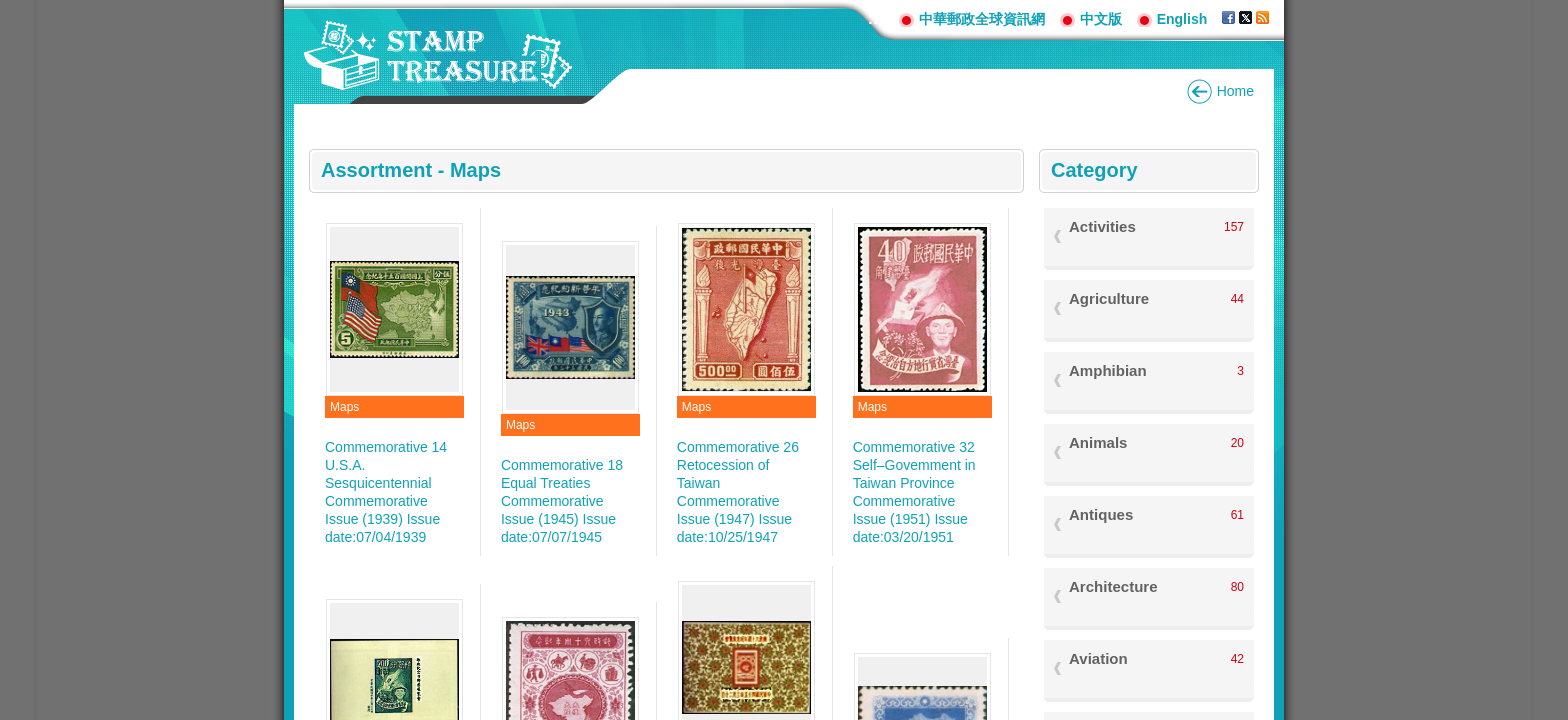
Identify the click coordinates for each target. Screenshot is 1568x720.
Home (1235, 91)
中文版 (1101, 19)
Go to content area (10, 10)
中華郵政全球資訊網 (982, 19)
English (1182, 19)
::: (876, 18)
